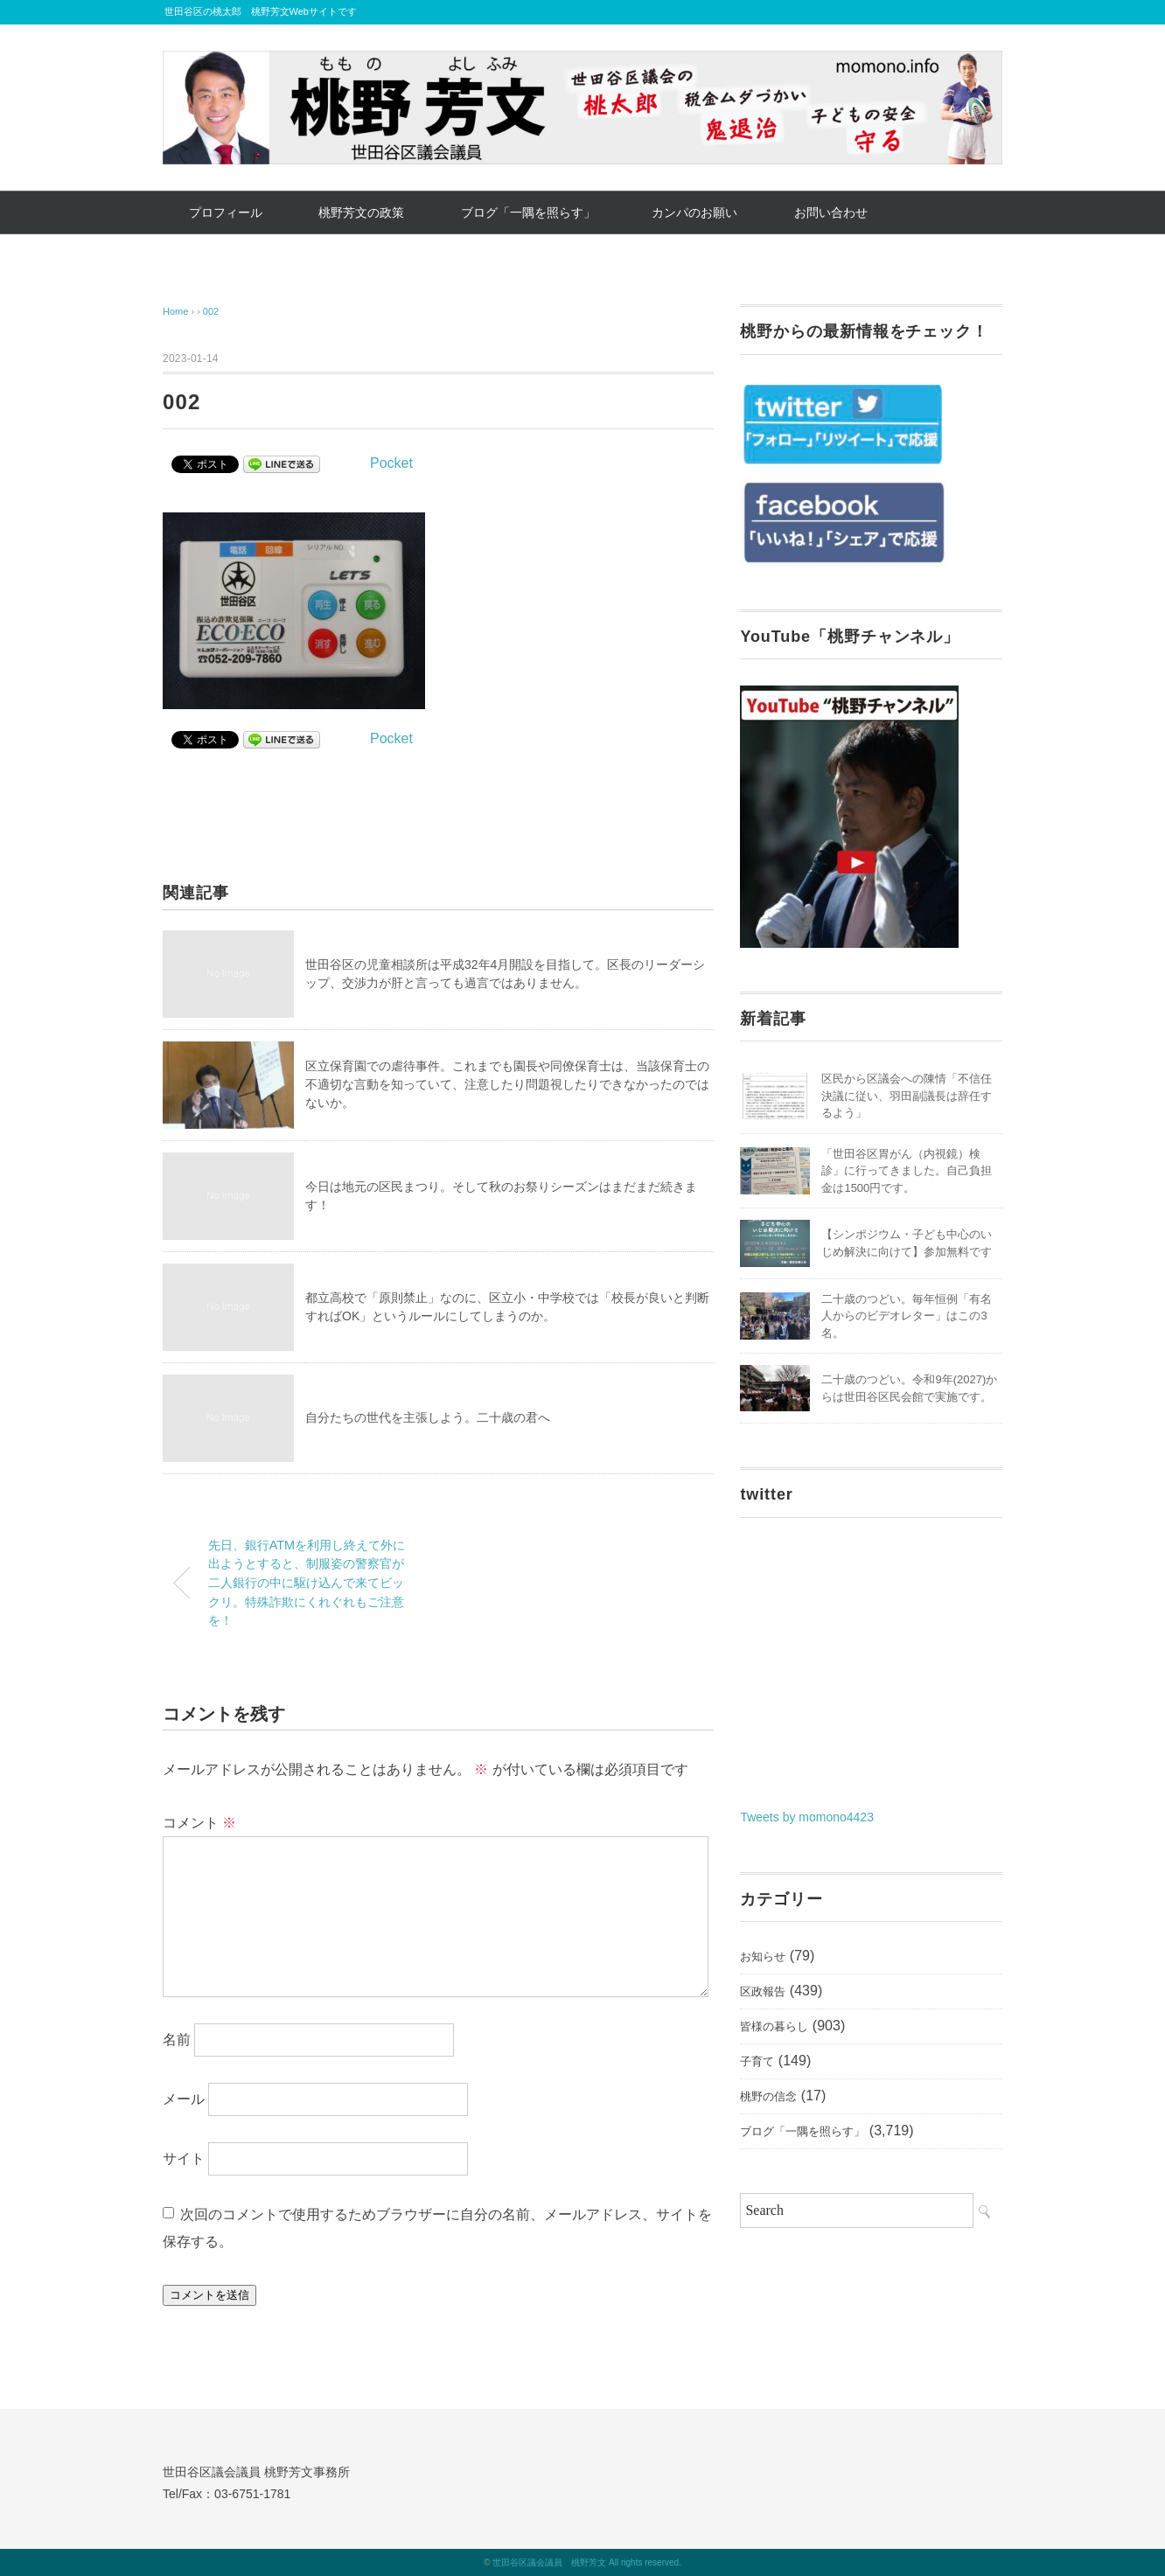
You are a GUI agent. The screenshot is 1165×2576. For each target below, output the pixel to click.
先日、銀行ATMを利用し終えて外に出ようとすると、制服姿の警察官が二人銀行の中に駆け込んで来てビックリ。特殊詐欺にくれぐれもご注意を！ (306, 1582)
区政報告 (762, 1991)
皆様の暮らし (774, 2026)
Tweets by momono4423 (807, 1817)
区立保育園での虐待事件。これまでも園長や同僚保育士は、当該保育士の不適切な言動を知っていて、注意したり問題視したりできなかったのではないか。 (507, 1084)
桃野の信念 (768, 2096)
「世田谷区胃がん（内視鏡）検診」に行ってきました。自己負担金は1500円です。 (906, 1170)
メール (184, 2099)
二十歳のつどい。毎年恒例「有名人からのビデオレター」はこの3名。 (906, 1316)
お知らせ (762, 1956)
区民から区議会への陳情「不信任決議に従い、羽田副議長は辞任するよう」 (906, 1095)
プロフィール (225, 212)
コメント (199, 1822)
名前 (177, 2039)
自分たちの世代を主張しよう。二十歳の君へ (427, 1417)
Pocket (391, 463)
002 (211, 311)
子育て (757, 2061)
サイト (184, 2158)
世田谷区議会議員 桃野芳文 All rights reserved (585, 2562)
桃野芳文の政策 (361, 212)
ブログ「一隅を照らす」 (528, 212)
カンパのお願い (694, 212)
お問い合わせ (831, 212)
